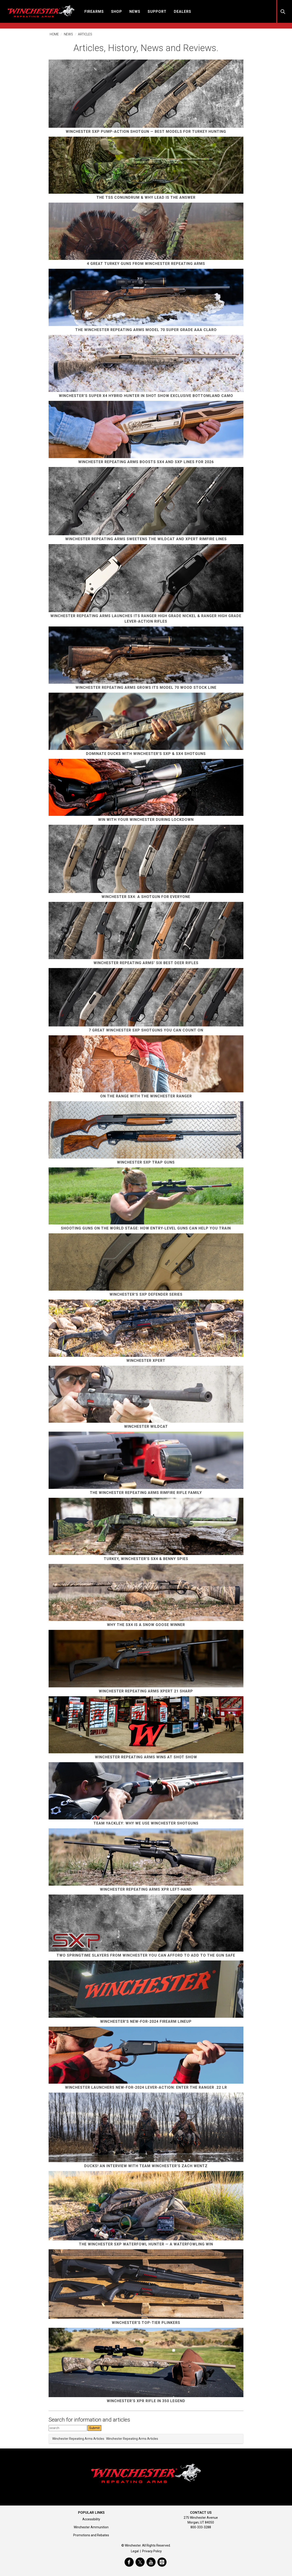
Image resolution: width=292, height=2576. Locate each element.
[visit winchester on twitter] (140, 2562)
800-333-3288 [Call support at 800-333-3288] (200, 2527)
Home (54, 34)
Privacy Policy (152, 2551)
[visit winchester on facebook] (129, 2562)
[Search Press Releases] (68, 2428)
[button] (94, 11)
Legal (135, 2551)
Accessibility (91, 2519)
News (68, 34)
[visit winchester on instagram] (162, 2562)
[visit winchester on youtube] (151, 2562)
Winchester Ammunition (91, 2527)
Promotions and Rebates (91, 2535)
